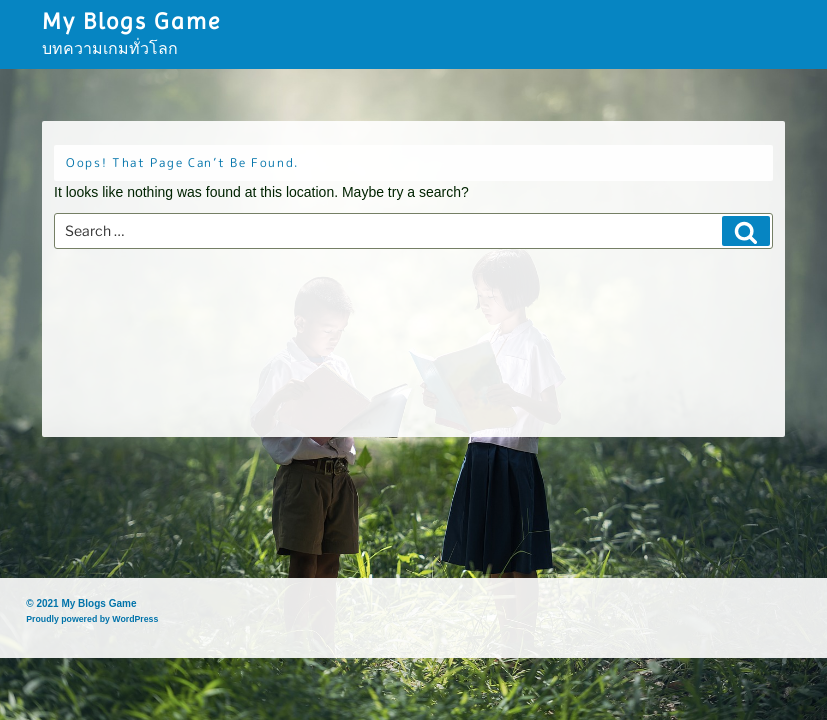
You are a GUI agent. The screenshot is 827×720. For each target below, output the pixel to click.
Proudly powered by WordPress (92, 619)
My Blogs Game (131, 21)
